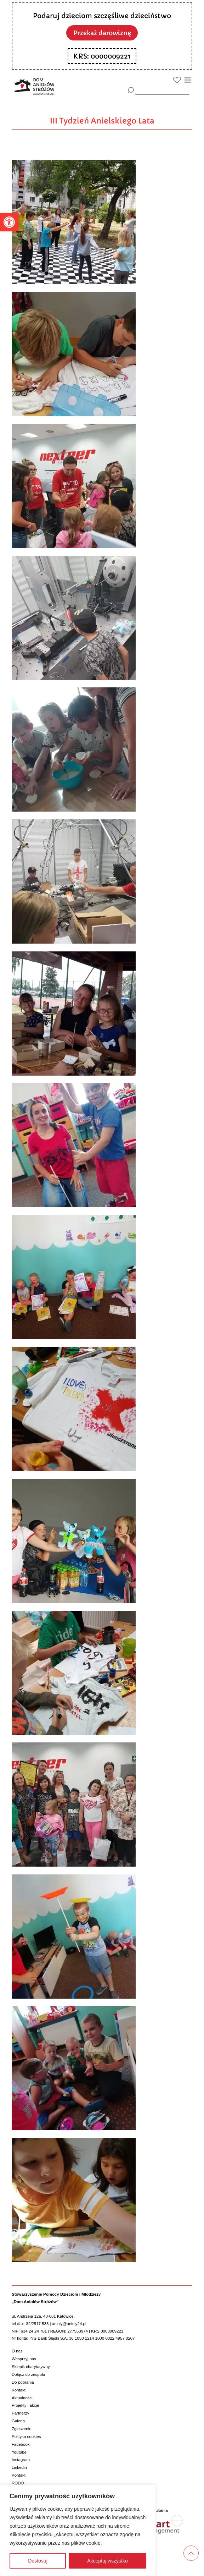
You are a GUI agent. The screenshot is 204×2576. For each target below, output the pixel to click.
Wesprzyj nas (24, 2359)
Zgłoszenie (22, 2429)
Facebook (21, 2444)
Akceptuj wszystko (107, 2561)
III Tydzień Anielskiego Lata (102, 121)
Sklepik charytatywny (31, 2366)
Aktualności (22, 2398)
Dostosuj (37, 2561)
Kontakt (19, 2390)
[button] (9, 222)
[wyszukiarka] (162, 90)
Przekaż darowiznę (102, 33)
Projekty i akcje (25, 2405)
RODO (18, 2483)
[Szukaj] (131, 90)
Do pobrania (23, 2382)
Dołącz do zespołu (28, 2374)
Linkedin (19, 2467)
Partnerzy (20, 2413)
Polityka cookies (26, 2436)
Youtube (19, 2452)
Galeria (18, 2421)
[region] (78, 2530)
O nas (17, 2351)
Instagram (21, 2459)
